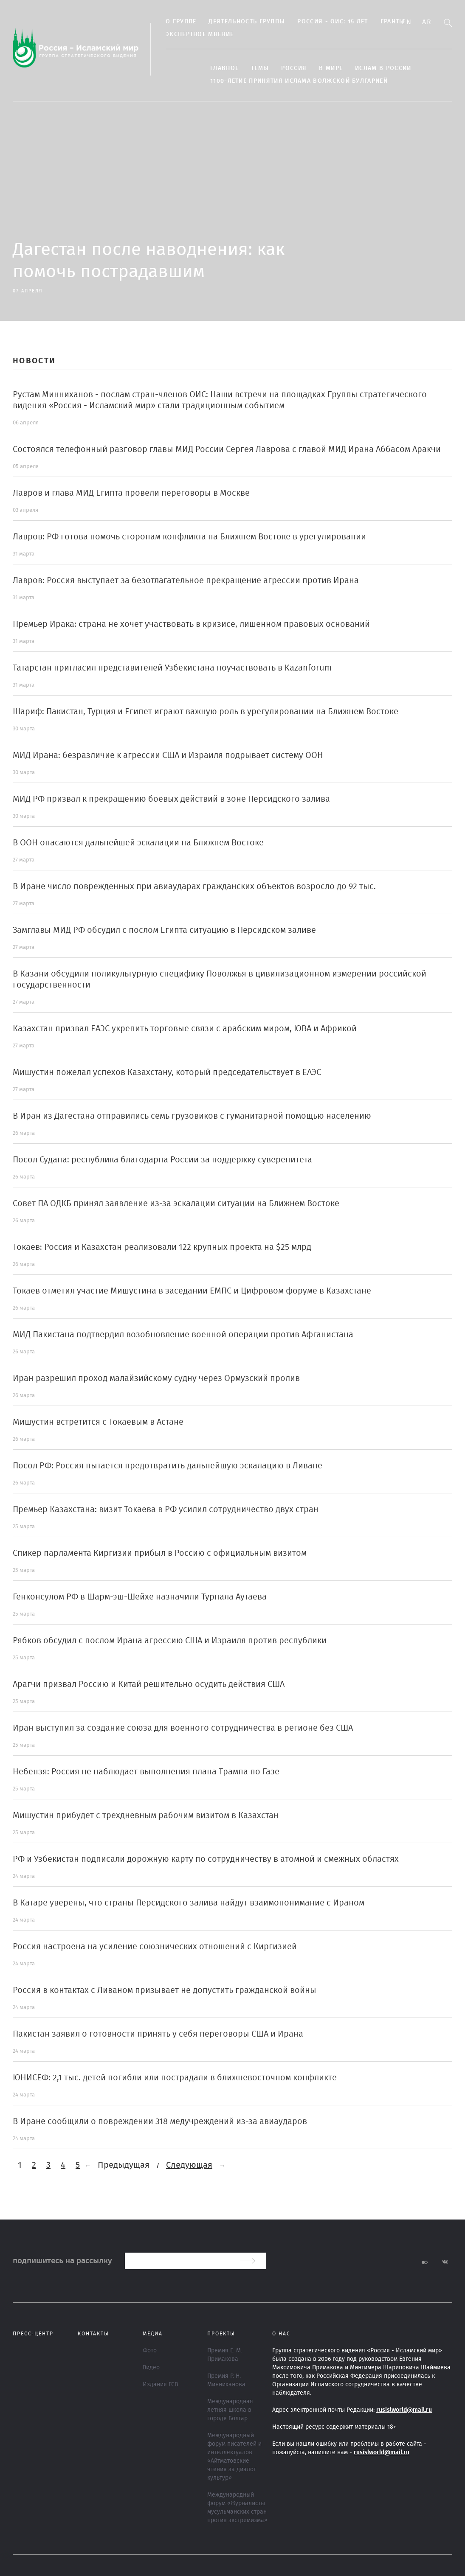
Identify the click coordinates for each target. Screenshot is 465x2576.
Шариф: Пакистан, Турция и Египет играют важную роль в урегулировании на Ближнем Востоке (205, 711)
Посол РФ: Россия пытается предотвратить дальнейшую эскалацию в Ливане (167, 1466)
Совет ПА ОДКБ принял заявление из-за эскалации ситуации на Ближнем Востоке (176, 1203)
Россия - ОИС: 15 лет (332, 22)
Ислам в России (383, 68)
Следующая (189, 2165)
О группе (181, 22)
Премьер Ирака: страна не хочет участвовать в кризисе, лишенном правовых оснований (191, 624)
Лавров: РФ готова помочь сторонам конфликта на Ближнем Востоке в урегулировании (189, 537)
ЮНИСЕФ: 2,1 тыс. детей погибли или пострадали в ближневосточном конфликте (175, 2078)
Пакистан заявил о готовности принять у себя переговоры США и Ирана (158, 2034)
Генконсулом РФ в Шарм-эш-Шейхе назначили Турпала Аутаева (140, 1597)
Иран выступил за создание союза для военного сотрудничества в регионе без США (183, 1728)
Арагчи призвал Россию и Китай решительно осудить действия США (149, 1684)
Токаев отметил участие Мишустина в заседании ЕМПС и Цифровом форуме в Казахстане (192, 1291)
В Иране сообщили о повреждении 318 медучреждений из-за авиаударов (160, 2121)
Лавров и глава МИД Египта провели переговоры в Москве (131, 493)
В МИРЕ (331, 68)
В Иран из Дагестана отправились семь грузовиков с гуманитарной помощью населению (192, 1116)
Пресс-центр (33, 2333)
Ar (426, 22)
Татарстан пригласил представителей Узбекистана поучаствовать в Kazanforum (172, 668)
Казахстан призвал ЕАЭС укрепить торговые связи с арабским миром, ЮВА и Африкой (185, 1028)
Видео (151, 2368)
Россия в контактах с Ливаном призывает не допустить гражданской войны (164, 1990)
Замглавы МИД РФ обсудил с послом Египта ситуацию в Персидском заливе (164, 930)
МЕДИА (153, 2333)
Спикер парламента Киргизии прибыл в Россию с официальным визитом (160, 1553)
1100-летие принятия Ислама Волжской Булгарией (299, 81)
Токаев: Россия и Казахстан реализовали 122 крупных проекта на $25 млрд (162, 1247)
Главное (224, 68)
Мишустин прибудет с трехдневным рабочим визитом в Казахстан (146, 1815)
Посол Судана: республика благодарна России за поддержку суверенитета (162, 1160)
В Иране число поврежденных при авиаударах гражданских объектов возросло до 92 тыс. (194, 886)
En (406, 22)
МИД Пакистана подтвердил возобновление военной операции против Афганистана (183, 1334)
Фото (150, 2351)
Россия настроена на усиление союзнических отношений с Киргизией (155, 1946)
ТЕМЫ (260, 68)
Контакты (93, 2333)
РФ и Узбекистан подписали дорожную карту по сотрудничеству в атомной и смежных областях (206, 1859)
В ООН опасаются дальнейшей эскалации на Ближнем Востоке (138, 843)
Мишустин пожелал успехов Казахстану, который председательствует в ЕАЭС (167, 1072)
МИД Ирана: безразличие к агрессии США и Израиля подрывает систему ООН (168, 755)
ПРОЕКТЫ (221, 2333)
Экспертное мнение (200, 34)
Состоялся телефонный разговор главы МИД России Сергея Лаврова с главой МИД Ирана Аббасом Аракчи (227, 449)
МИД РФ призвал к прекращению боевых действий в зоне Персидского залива (171, 799)
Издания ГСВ (160, 2385)
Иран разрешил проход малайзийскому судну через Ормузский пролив (156, 1378)
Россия (294, 68)
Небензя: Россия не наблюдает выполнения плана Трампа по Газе (146, 1772)
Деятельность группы (247, 22)
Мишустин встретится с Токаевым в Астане (98, 1422)
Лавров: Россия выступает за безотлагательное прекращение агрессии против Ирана (186, 580)
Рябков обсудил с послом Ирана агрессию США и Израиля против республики (170, 1640)
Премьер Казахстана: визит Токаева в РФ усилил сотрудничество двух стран (165, 1509)
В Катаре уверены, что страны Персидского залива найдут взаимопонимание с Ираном (188, 1903)
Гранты (392, 22)
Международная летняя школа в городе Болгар (230, 2410)
